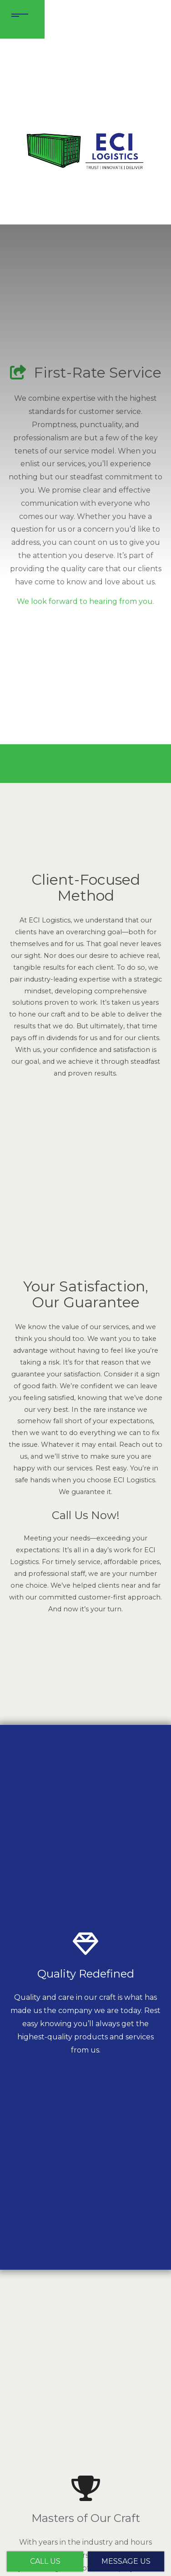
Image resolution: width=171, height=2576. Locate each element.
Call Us (45, 2561)
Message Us (126, 2561)
